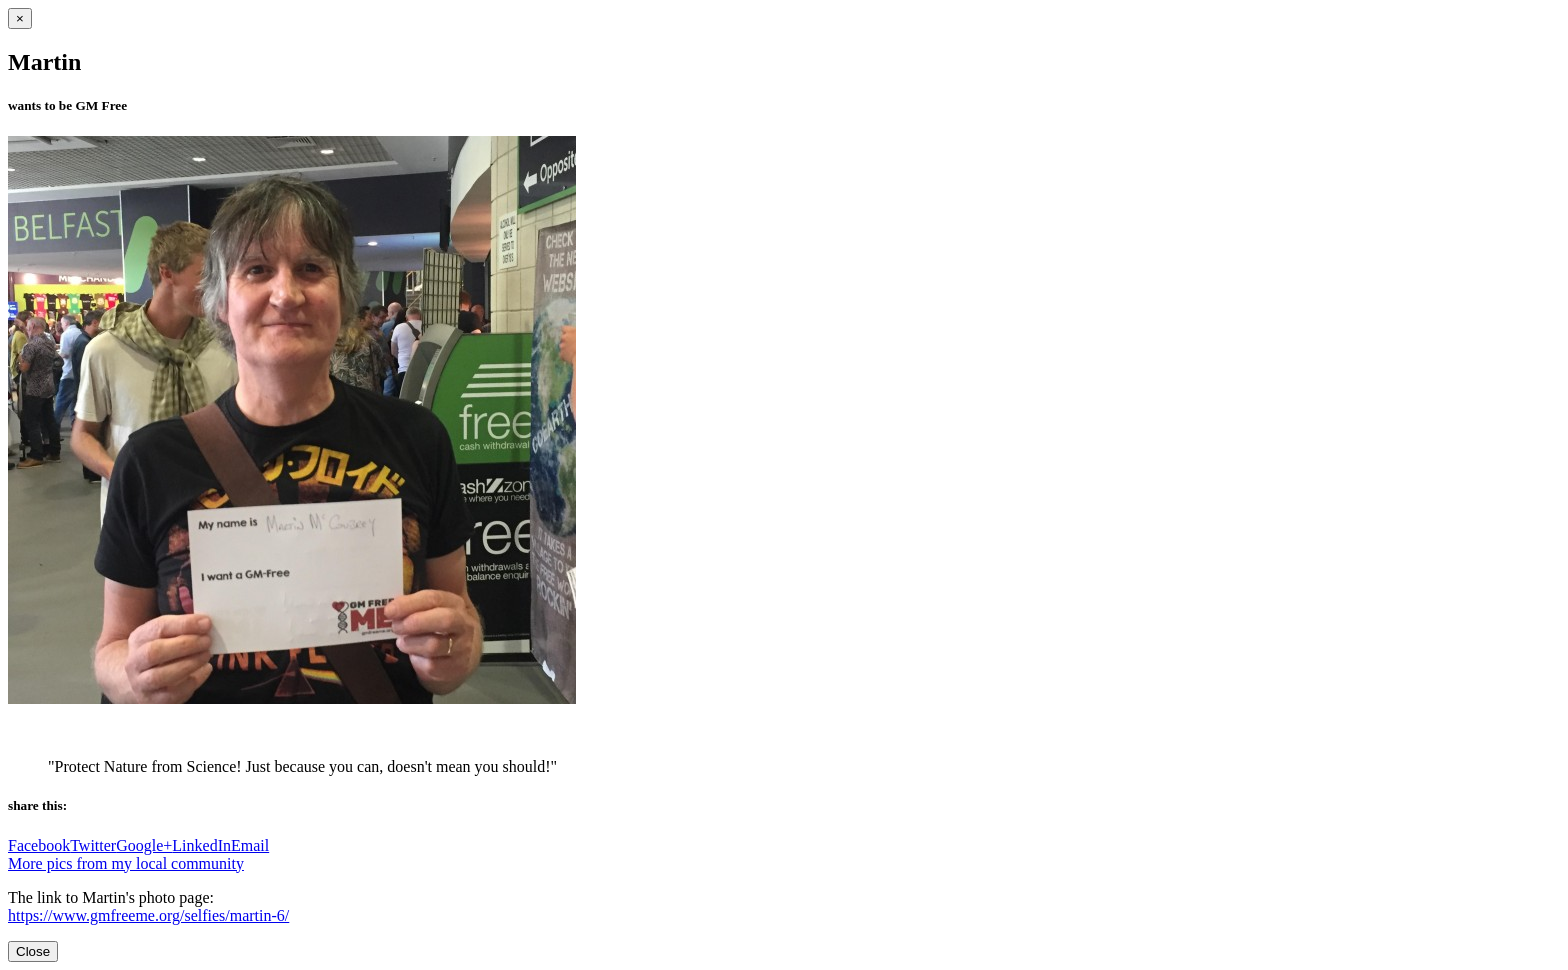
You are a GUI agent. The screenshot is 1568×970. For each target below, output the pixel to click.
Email (250, 845)
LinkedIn (201, 845)
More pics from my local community (126, 863)
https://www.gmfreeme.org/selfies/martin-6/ (148, 915)
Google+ (144, 845)
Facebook (39, 845)
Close (33, 951)
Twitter (93, 845)
